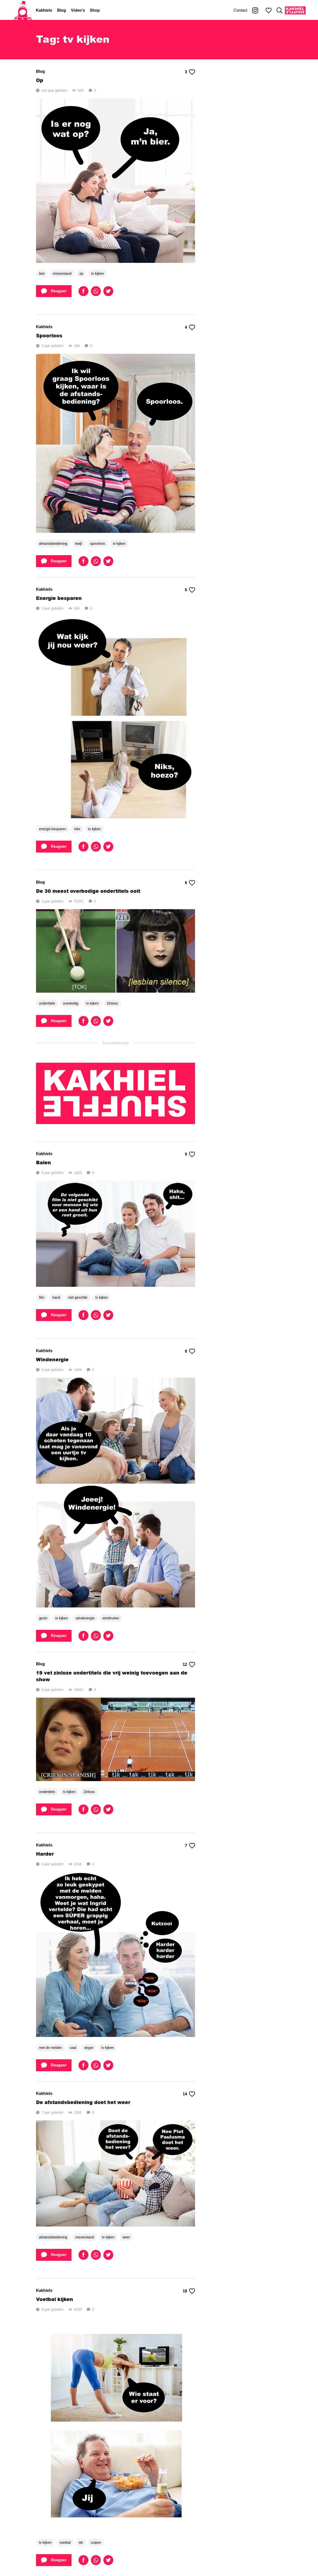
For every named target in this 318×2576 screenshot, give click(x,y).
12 (189, 1664)
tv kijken (97, 273)
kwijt (78, 544)
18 (189, 2291)
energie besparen (52, 829)
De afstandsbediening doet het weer (83, 2102)
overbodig (71, 1003)
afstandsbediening (53, 544)
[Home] (22, 10)
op (81, 273)
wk (81, 2542)
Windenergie (52, 1359)
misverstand (62, 273)
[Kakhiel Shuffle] (295, 10)
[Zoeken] (279, 10)
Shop (95, 10)
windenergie (85, 1618)
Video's (78, 10)
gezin (43, 1618)
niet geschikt (77, 1297)
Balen (43, 1162)
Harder (45, 1853)
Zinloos (112, 1003)
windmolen (111, 1618)
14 (189, 2094)
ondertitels (47, 1003)
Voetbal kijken (54, 2299)
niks (77, 829)
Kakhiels (44, 10)
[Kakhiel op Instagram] (255, 10)
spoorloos (97, 544)
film (41, 1297)
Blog (61, 10)
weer (126, 2237)
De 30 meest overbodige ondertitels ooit (88, 891)
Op (39, 80)
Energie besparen (59, 598)
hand (56, 1297)
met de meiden (50, 2048)
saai (73, 2048)
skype (88, 2048)
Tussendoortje (115, 1043)
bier (42, 273)
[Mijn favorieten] (268, 10)
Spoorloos (49, 335)
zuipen (96, 2542)
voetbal (65, 2542)
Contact (240, 10)
